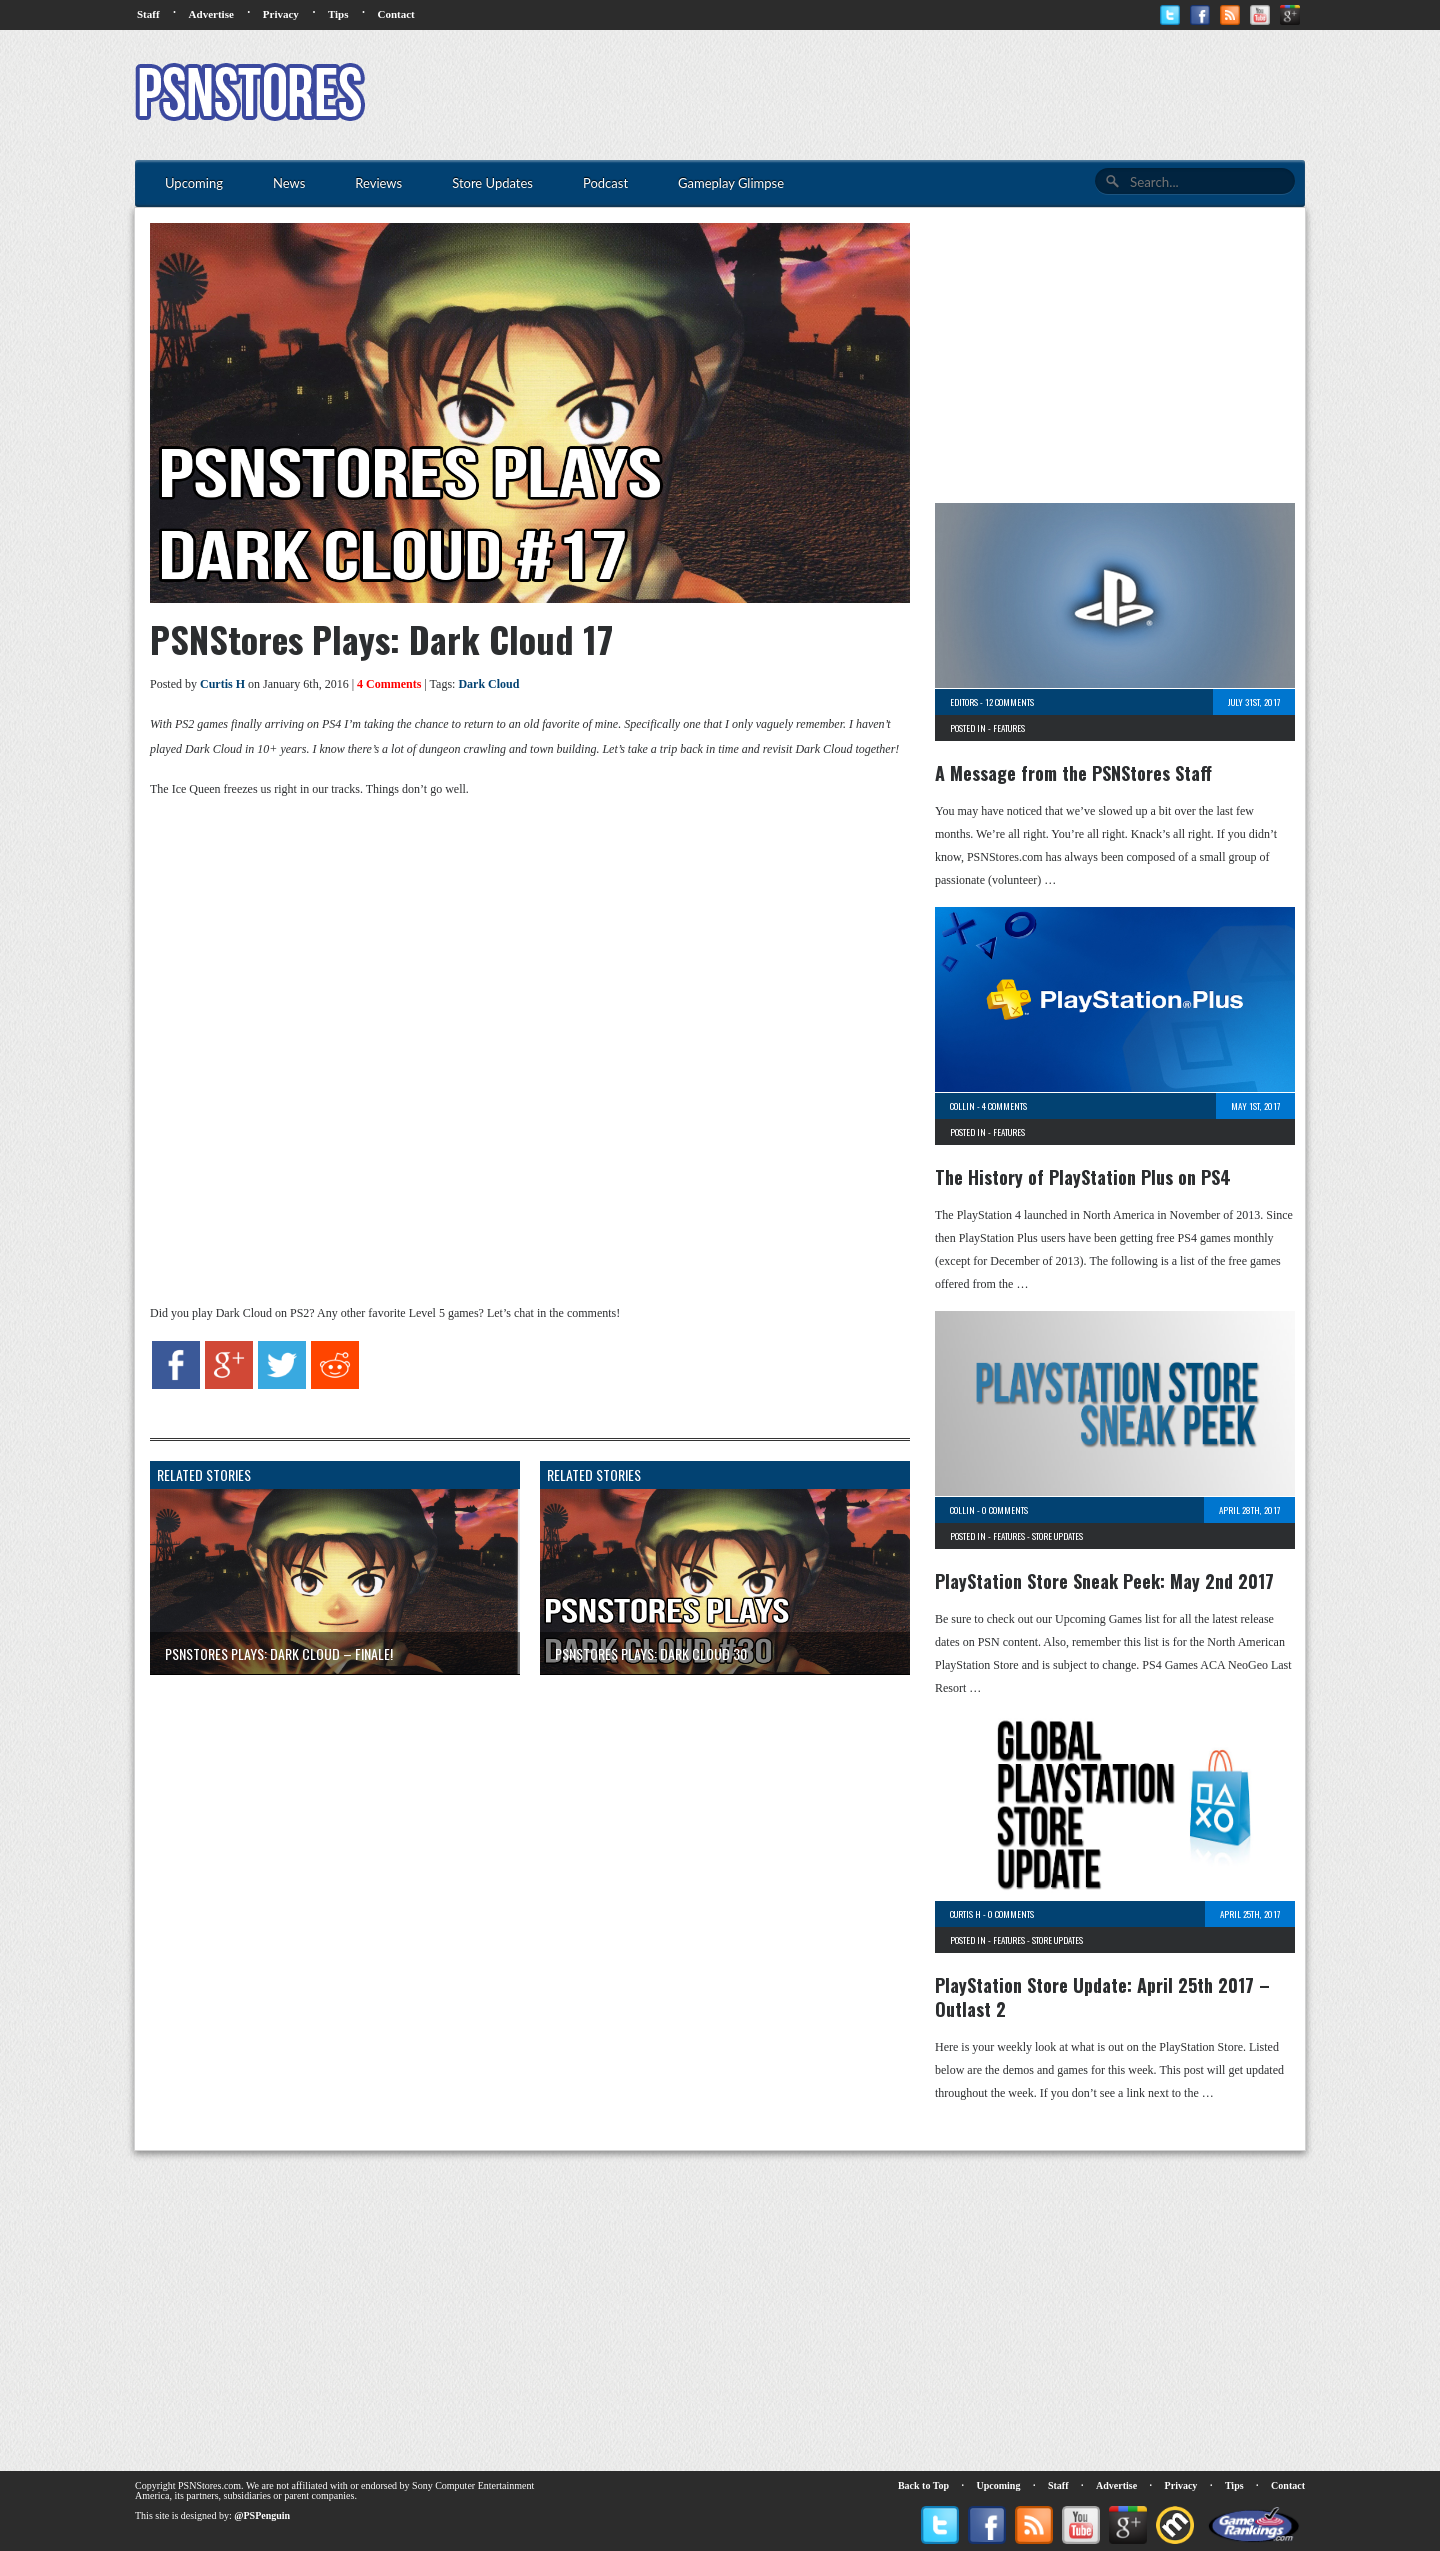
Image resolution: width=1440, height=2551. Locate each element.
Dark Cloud (488, 684)
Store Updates (1057, 1536)
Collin (962, 1106)
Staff (148, 14)
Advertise (211, 14)
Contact (395, 14)
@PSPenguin (262, 2515)
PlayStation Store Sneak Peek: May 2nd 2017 (1104, 1581)
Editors (964, 702)
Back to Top (923, 2485)
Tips (338, 14)
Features (1009, 728)
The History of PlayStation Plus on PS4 (1083, 1177)
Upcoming (999, 2485)
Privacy (281, 14)
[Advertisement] (941, 95)
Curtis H (222, 684)
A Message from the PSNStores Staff (1073, 773)
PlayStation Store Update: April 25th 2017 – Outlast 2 (1102, 1997)
